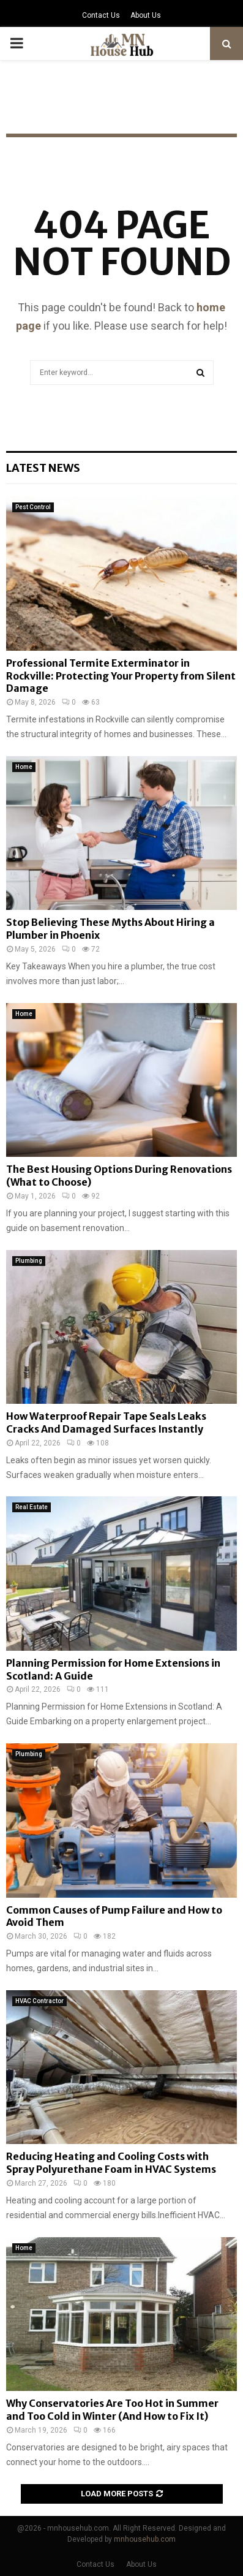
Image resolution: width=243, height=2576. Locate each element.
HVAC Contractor (39, 2001)
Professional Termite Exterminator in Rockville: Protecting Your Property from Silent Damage (121, 676)
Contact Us (101, 15)
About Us (145, 15)
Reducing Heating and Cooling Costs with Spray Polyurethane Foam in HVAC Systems (111, 2162)
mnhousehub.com (145, 2539)
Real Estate (31, 1507)
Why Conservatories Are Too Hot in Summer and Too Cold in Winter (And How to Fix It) (112, 2409)
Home (23, 766)
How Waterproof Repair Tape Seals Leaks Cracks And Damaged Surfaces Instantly (106, 1422)
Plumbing (28, 1260)
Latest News (43, 468)
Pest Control (33, 507)
